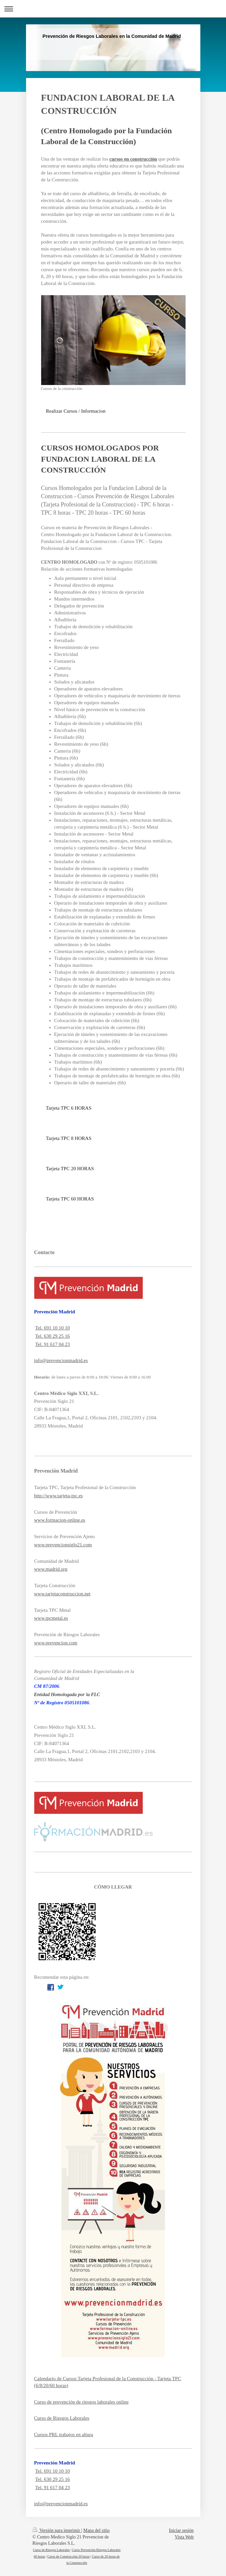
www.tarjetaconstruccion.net (62, 1593)
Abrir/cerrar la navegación (113, 9)
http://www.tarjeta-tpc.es (58, 1495)
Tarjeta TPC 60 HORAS (70, 1198)
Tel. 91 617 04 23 (52, 1344)
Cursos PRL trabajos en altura (63, 2434)
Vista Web (184, 2537)
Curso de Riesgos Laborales (61, 2418)
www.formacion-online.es (60, 1520)
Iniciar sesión (181, 2530)
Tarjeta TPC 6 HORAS (68, 1108)
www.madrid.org (50, 1569)
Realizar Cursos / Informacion (76, 411)
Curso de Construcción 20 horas (68, 2556)
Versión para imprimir (57, 2530)
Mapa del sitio (96, 2530)
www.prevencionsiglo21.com (63, 1544)
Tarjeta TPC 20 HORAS (70, 1168)
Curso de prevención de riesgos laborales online (81, 2402)
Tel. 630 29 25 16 (52, 1336)
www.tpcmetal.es (51, 1618)
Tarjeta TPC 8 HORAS (68, 1138)
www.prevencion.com (55, 1642)
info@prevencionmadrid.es (61, 1360)
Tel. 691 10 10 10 (52, 1327)
